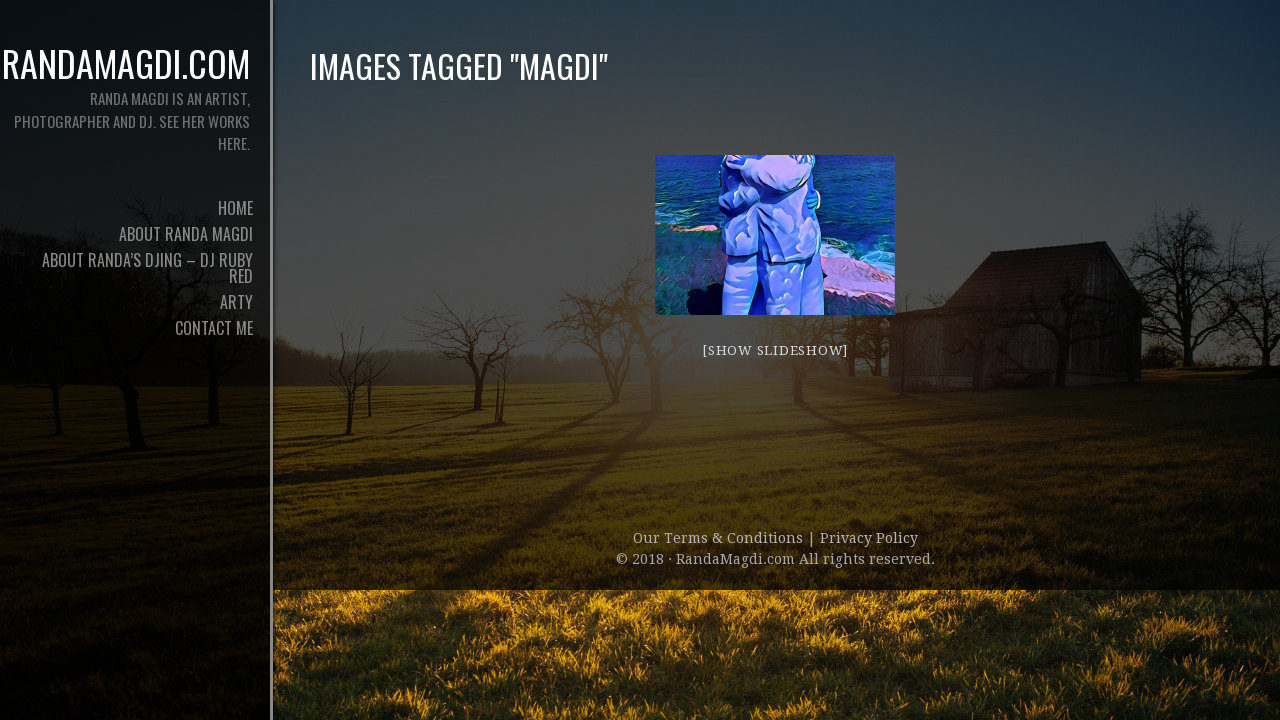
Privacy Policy (869, 538)
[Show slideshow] (775, 350)
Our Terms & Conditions (720, 538)
